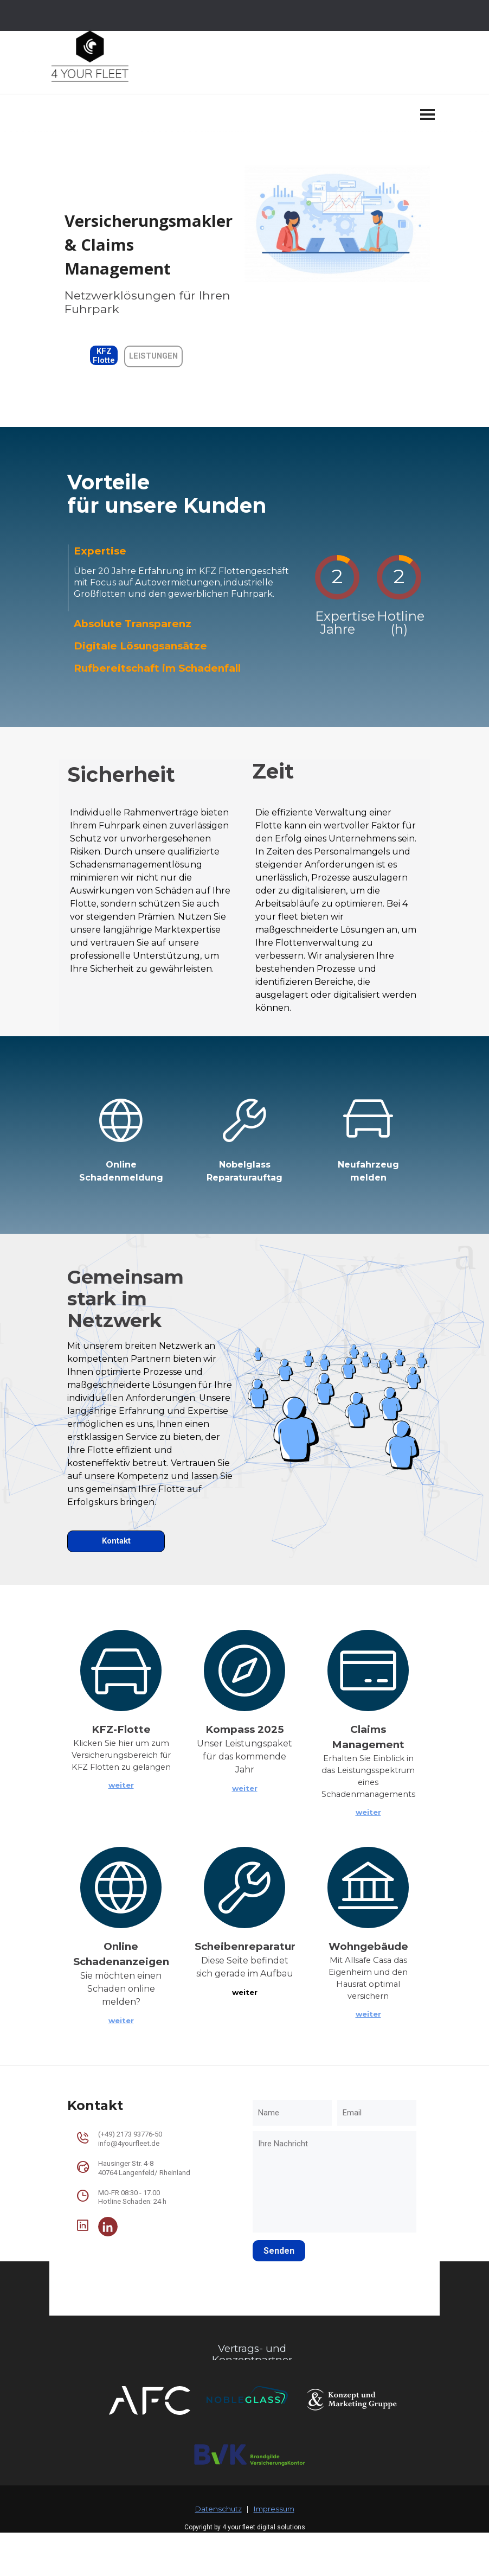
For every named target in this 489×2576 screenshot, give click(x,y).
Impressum (274, 2508)
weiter (121, 1785)
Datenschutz (218, 2508)
